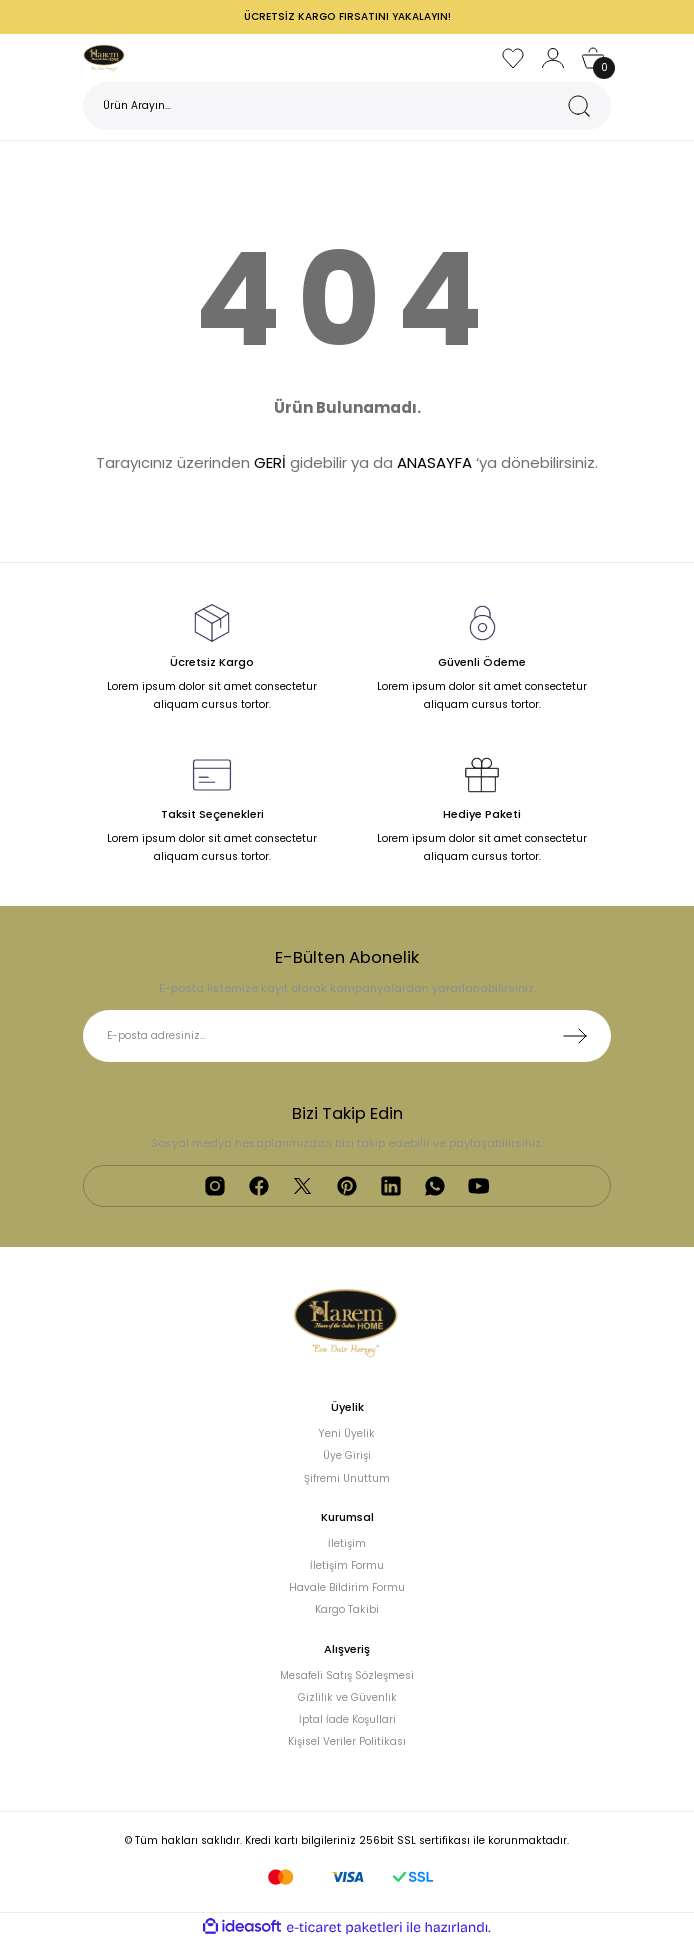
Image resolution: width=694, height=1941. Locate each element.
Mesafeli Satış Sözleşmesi (347, 1675)
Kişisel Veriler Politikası (347, 1741)
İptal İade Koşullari (347, 1719)
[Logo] (104, 57)
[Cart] (593, 58)
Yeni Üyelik (347, 1433)
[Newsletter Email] (347, 1036)
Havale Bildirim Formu (347, 1587)
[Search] (347, 106)
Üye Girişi (347, 1455)
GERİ (270, 462)
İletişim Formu (347, 1565)
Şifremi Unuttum (347, 1478)
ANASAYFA (434, 462)
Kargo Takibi (347, 1609)
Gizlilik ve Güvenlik (347, 1697)
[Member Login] (553, 58)
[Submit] (575, 1036)
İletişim (347, 1543)
